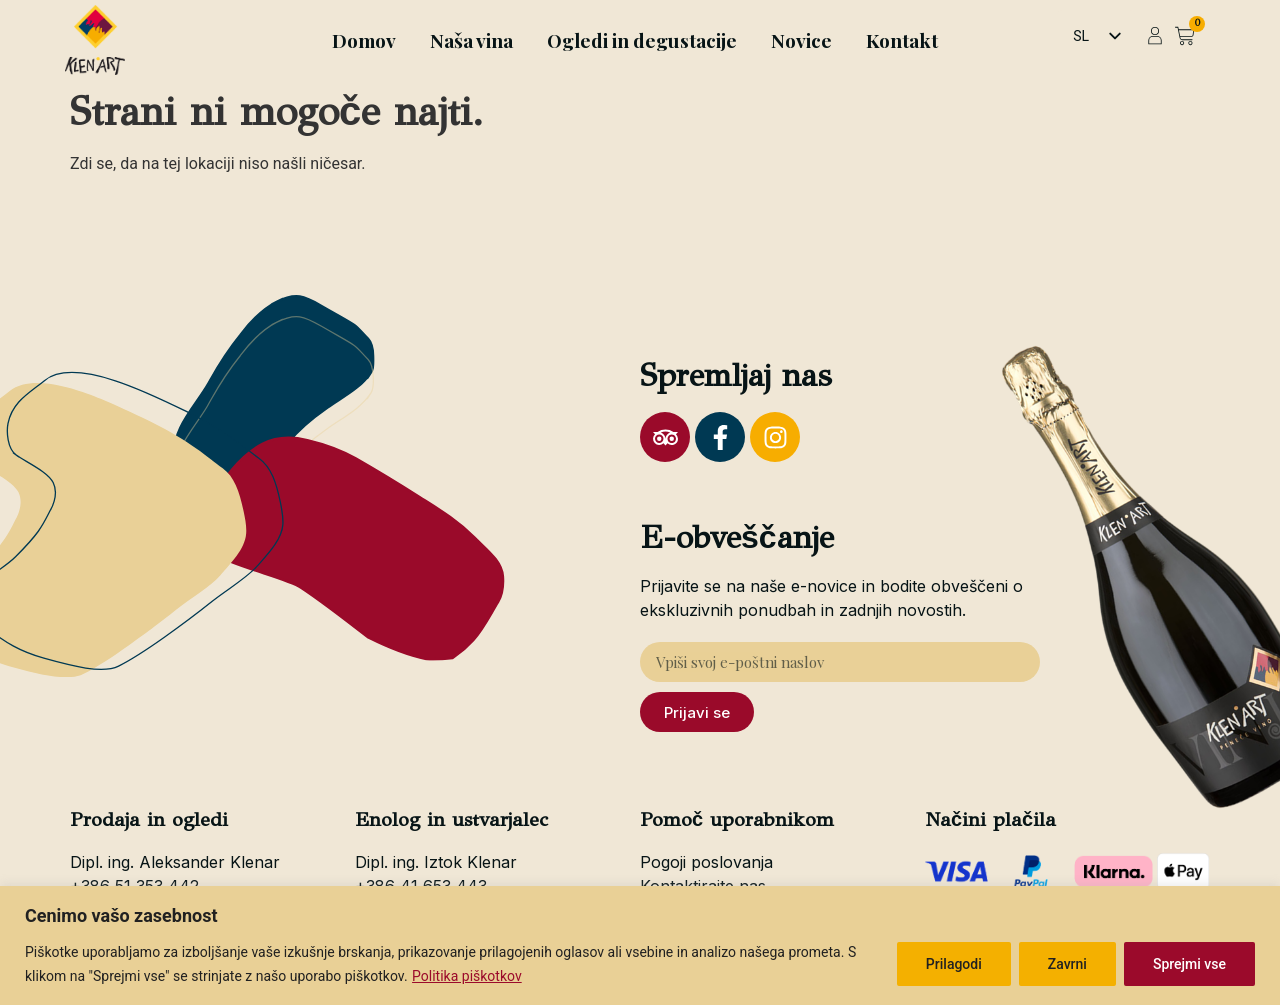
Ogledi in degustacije (642, 40)
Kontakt (902, 40)
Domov (364, 40)
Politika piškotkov (467, 976)
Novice (801, 40)
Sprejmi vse (1189, 964)
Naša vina (471, 40)
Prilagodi (954, 964)
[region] (640, 945)
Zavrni (1067, 964)
